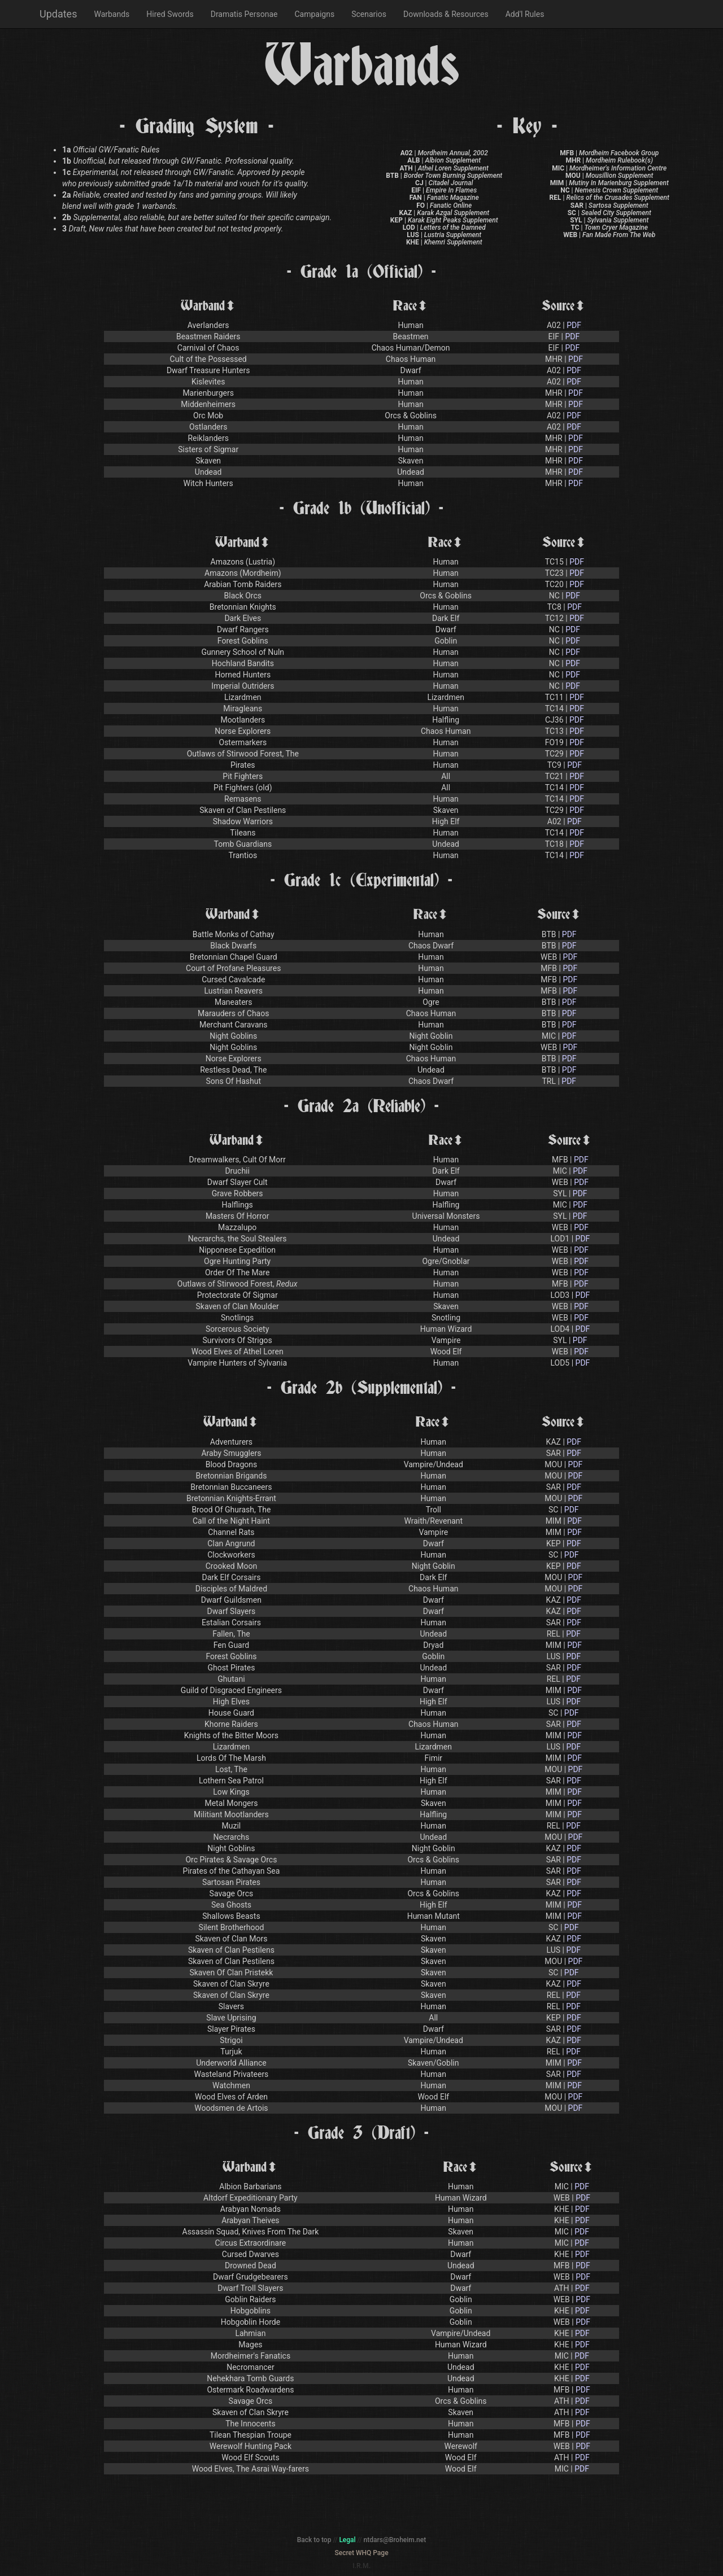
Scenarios (368, 14)
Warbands (111, 14)
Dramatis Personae (244, 14)
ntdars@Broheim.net (395, 2540)
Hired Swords (169, 14)
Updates (58, 14)
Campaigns (314, 14)
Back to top (314, 2540)
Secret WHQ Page (361, 2553)
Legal (347, 2540)
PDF (574, 325)
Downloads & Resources (446, 14)
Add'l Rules (525, 14)
